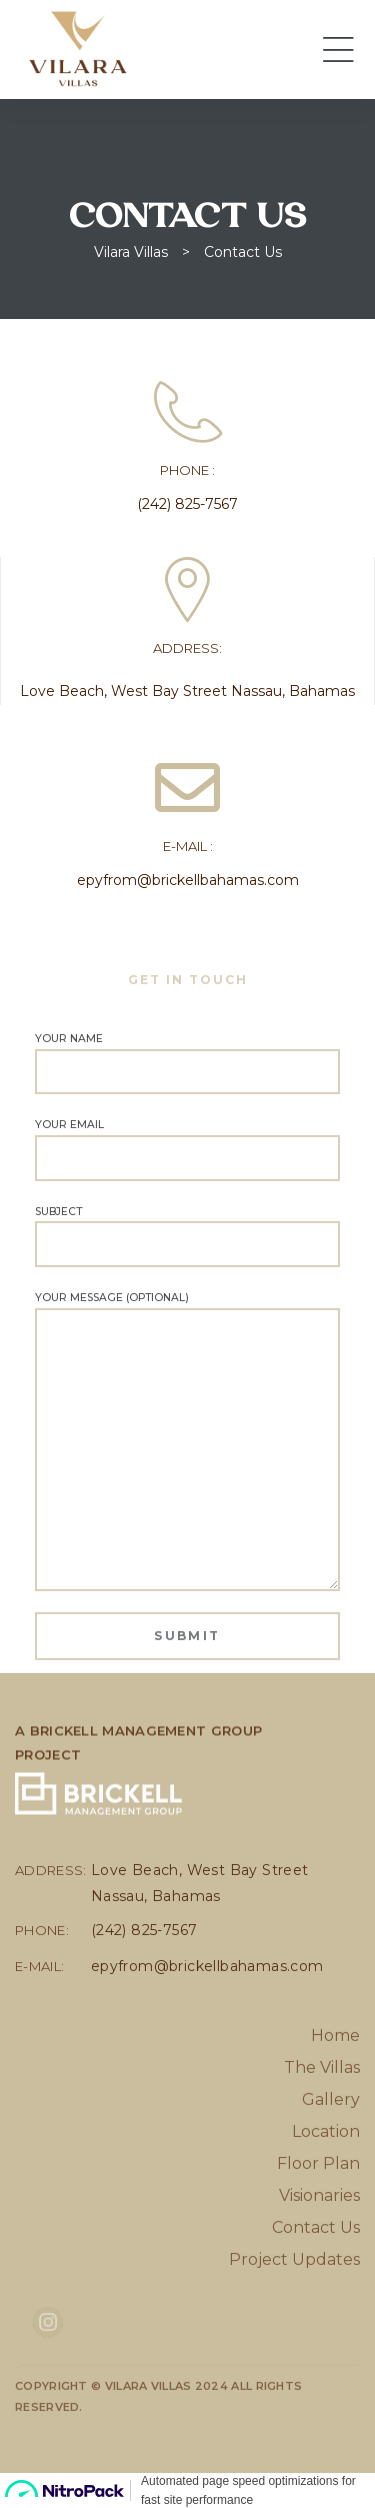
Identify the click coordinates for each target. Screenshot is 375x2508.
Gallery (331, 2154)
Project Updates (294, 2314)
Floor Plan (318, 2218)
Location (326, 2186)
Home (335, 2090)
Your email (187, 1180)
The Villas (322, 2122)
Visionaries (319, 2250)
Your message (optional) (187, 1472)
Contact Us (316, 2282)
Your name (187, 1094)
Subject (187, 1266)
